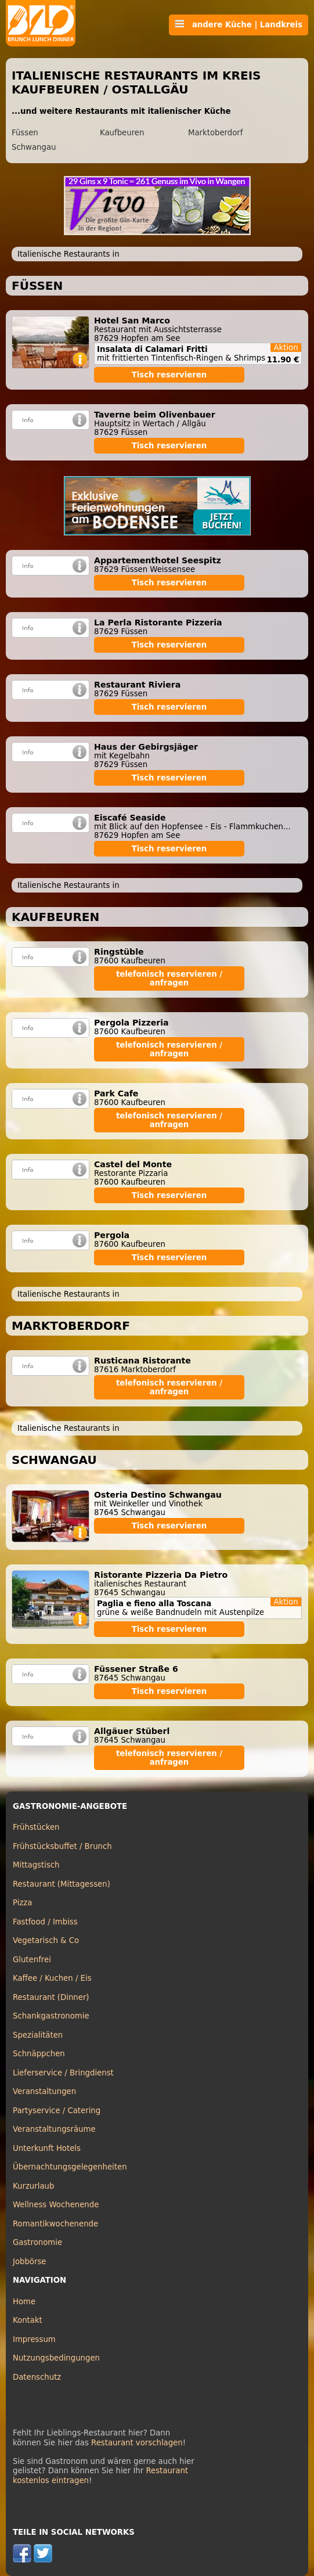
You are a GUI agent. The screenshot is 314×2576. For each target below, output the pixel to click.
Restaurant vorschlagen (137, 2442)
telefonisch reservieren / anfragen (169, 978)
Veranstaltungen (44, 2091)
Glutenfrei (32, 1959)
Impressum (34, 2339)
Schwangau (34, 147)
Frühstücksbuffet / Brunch (62, 1846)
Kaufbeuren (122, 132)
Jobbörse (29, 2261)
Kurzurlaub (33, 2186)
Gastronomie (37, 2242)
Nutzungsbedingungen (56, 2358)
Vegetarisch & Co (46, 1940)
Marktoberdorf (215, 132)
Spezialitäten (38, 2035)
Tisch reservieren (169, 374)
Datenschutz (37, 2377)
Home (24, 2301)
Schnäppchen (39, 2053)
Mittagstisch (36, 1865)
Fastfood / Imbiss (45, 1921)
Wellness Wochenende (56, 2204)
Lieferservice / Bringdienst (63, 2072)
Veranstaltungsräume (54, 2129)
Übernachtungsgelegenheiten (70, 2167)
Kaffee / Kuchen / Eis (52, 1978)
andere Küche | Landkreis (238, 24)
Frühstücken (36, 1827)
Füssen (25, 132)
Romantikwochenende (55, 2223)
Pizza (22, 1902)
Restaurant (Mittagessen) (61, 1884)
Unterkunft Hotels (47, 2148)
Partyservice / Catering (56, 2110)
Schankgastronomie (51, 2016)
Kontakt (27, 2320)
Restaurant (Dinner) (51, 1997)
